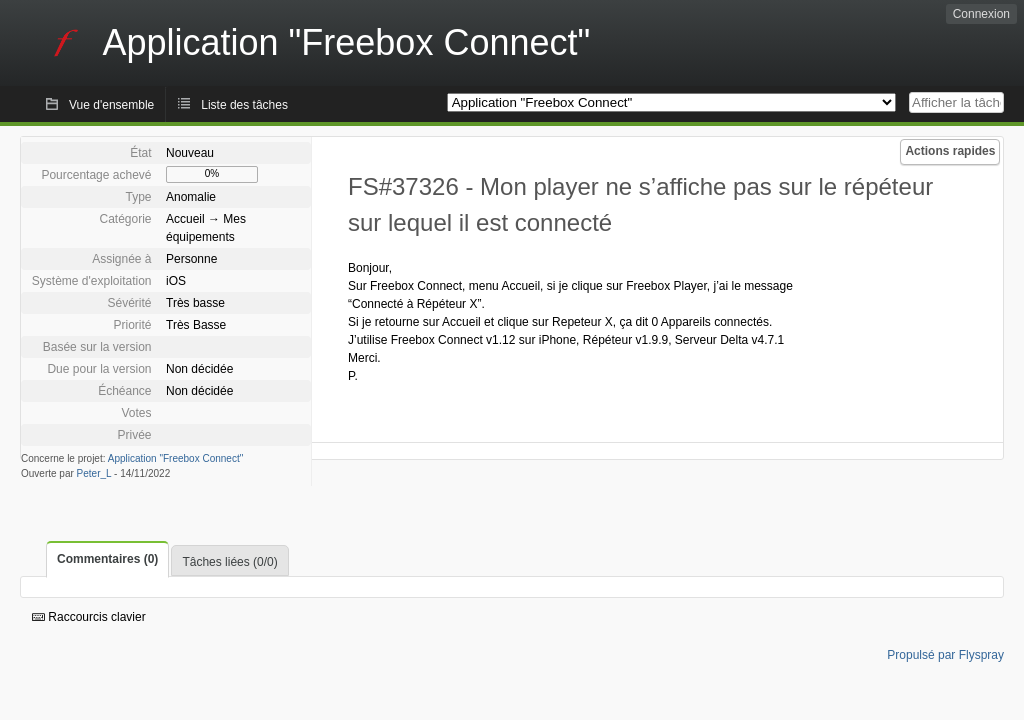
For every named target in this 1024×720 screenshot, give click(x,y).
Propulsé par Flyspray (945, 655)
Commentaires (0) (107, 559)
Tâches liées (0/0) (229, 562)
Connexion (981, 14)
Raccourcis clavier (89, 617)
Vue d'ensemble (111, 105)
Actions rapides (950, 151)
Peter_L (94, 473)
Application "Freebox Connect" (176, 458)
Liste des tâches (244, 105)
